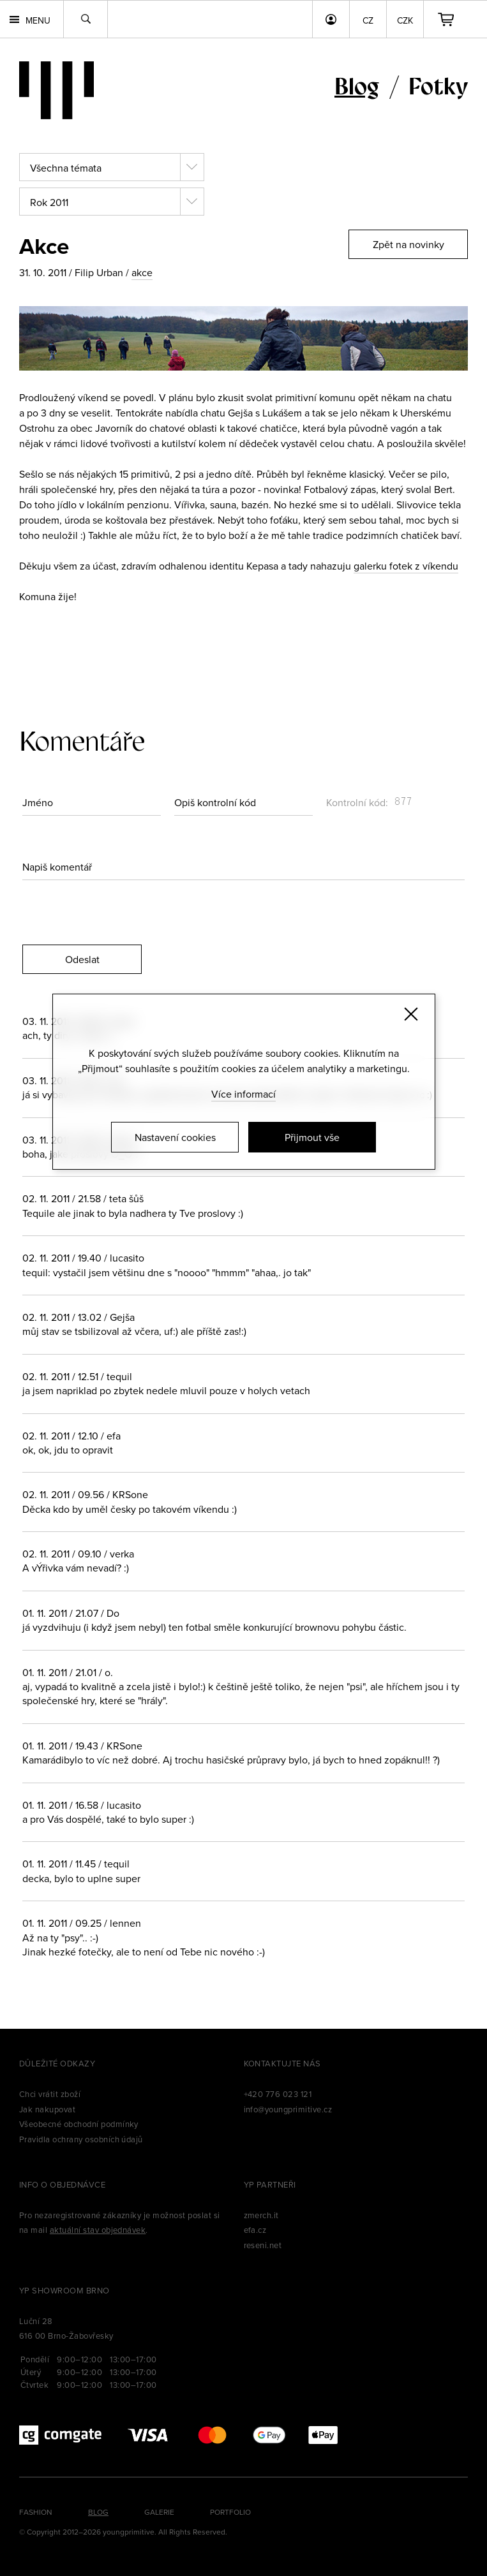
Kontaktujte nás (282, 2063)
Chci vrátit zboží (49, 2094)
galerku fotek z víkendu (406, 566)
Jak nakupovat (47, 2109)
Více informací (243, 1094)
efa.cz (255, 2229)
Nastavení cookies (175, 1137)
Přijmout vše (312, 1137)
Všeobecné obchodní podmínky (79, 2124)
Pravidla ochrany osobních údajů (81, 2139)
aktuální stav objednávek (98, 2229)
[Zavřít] (411, 1014)
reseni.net (263, 2245)
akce (142, 272)
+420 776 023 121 (278, 2094)
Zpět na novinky (408, 244)
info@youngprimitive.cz (288, 2109)
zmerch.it (261, 2215)
